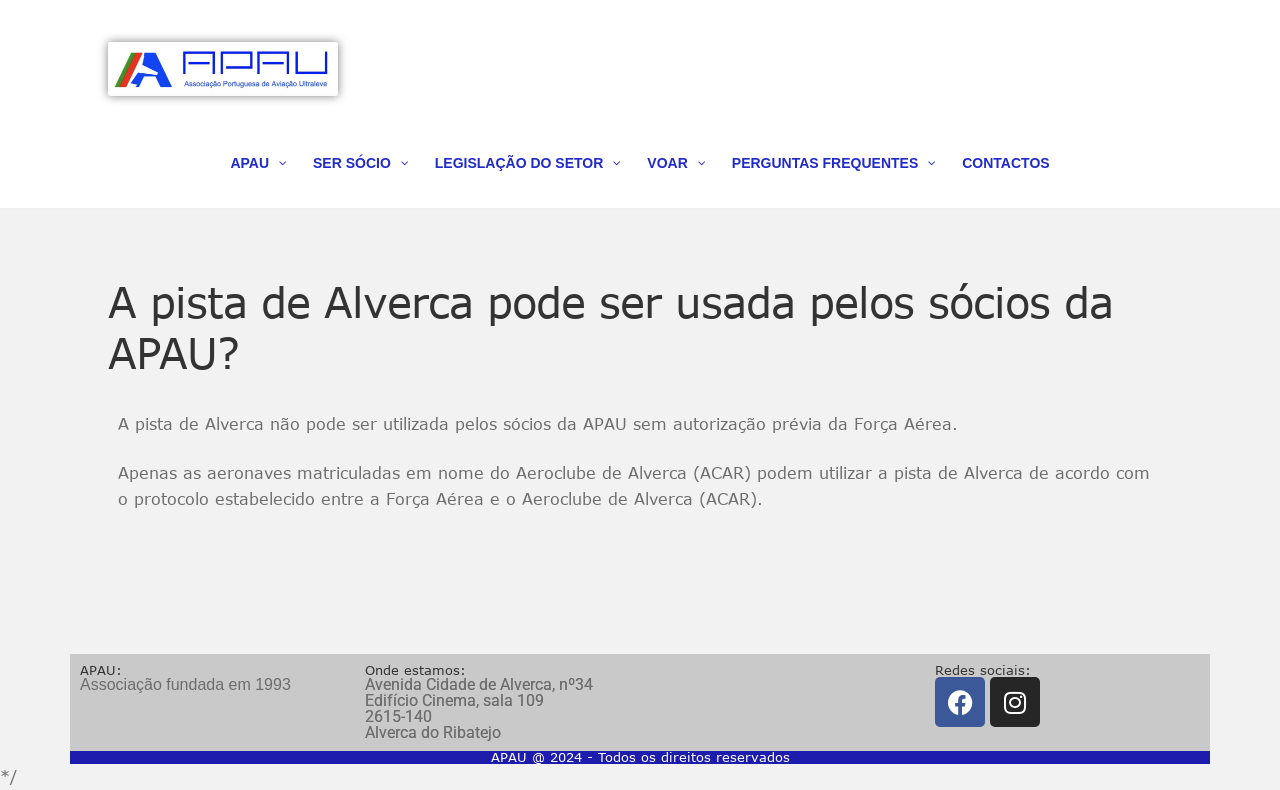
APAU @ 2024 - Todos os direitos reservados (640, 757)
